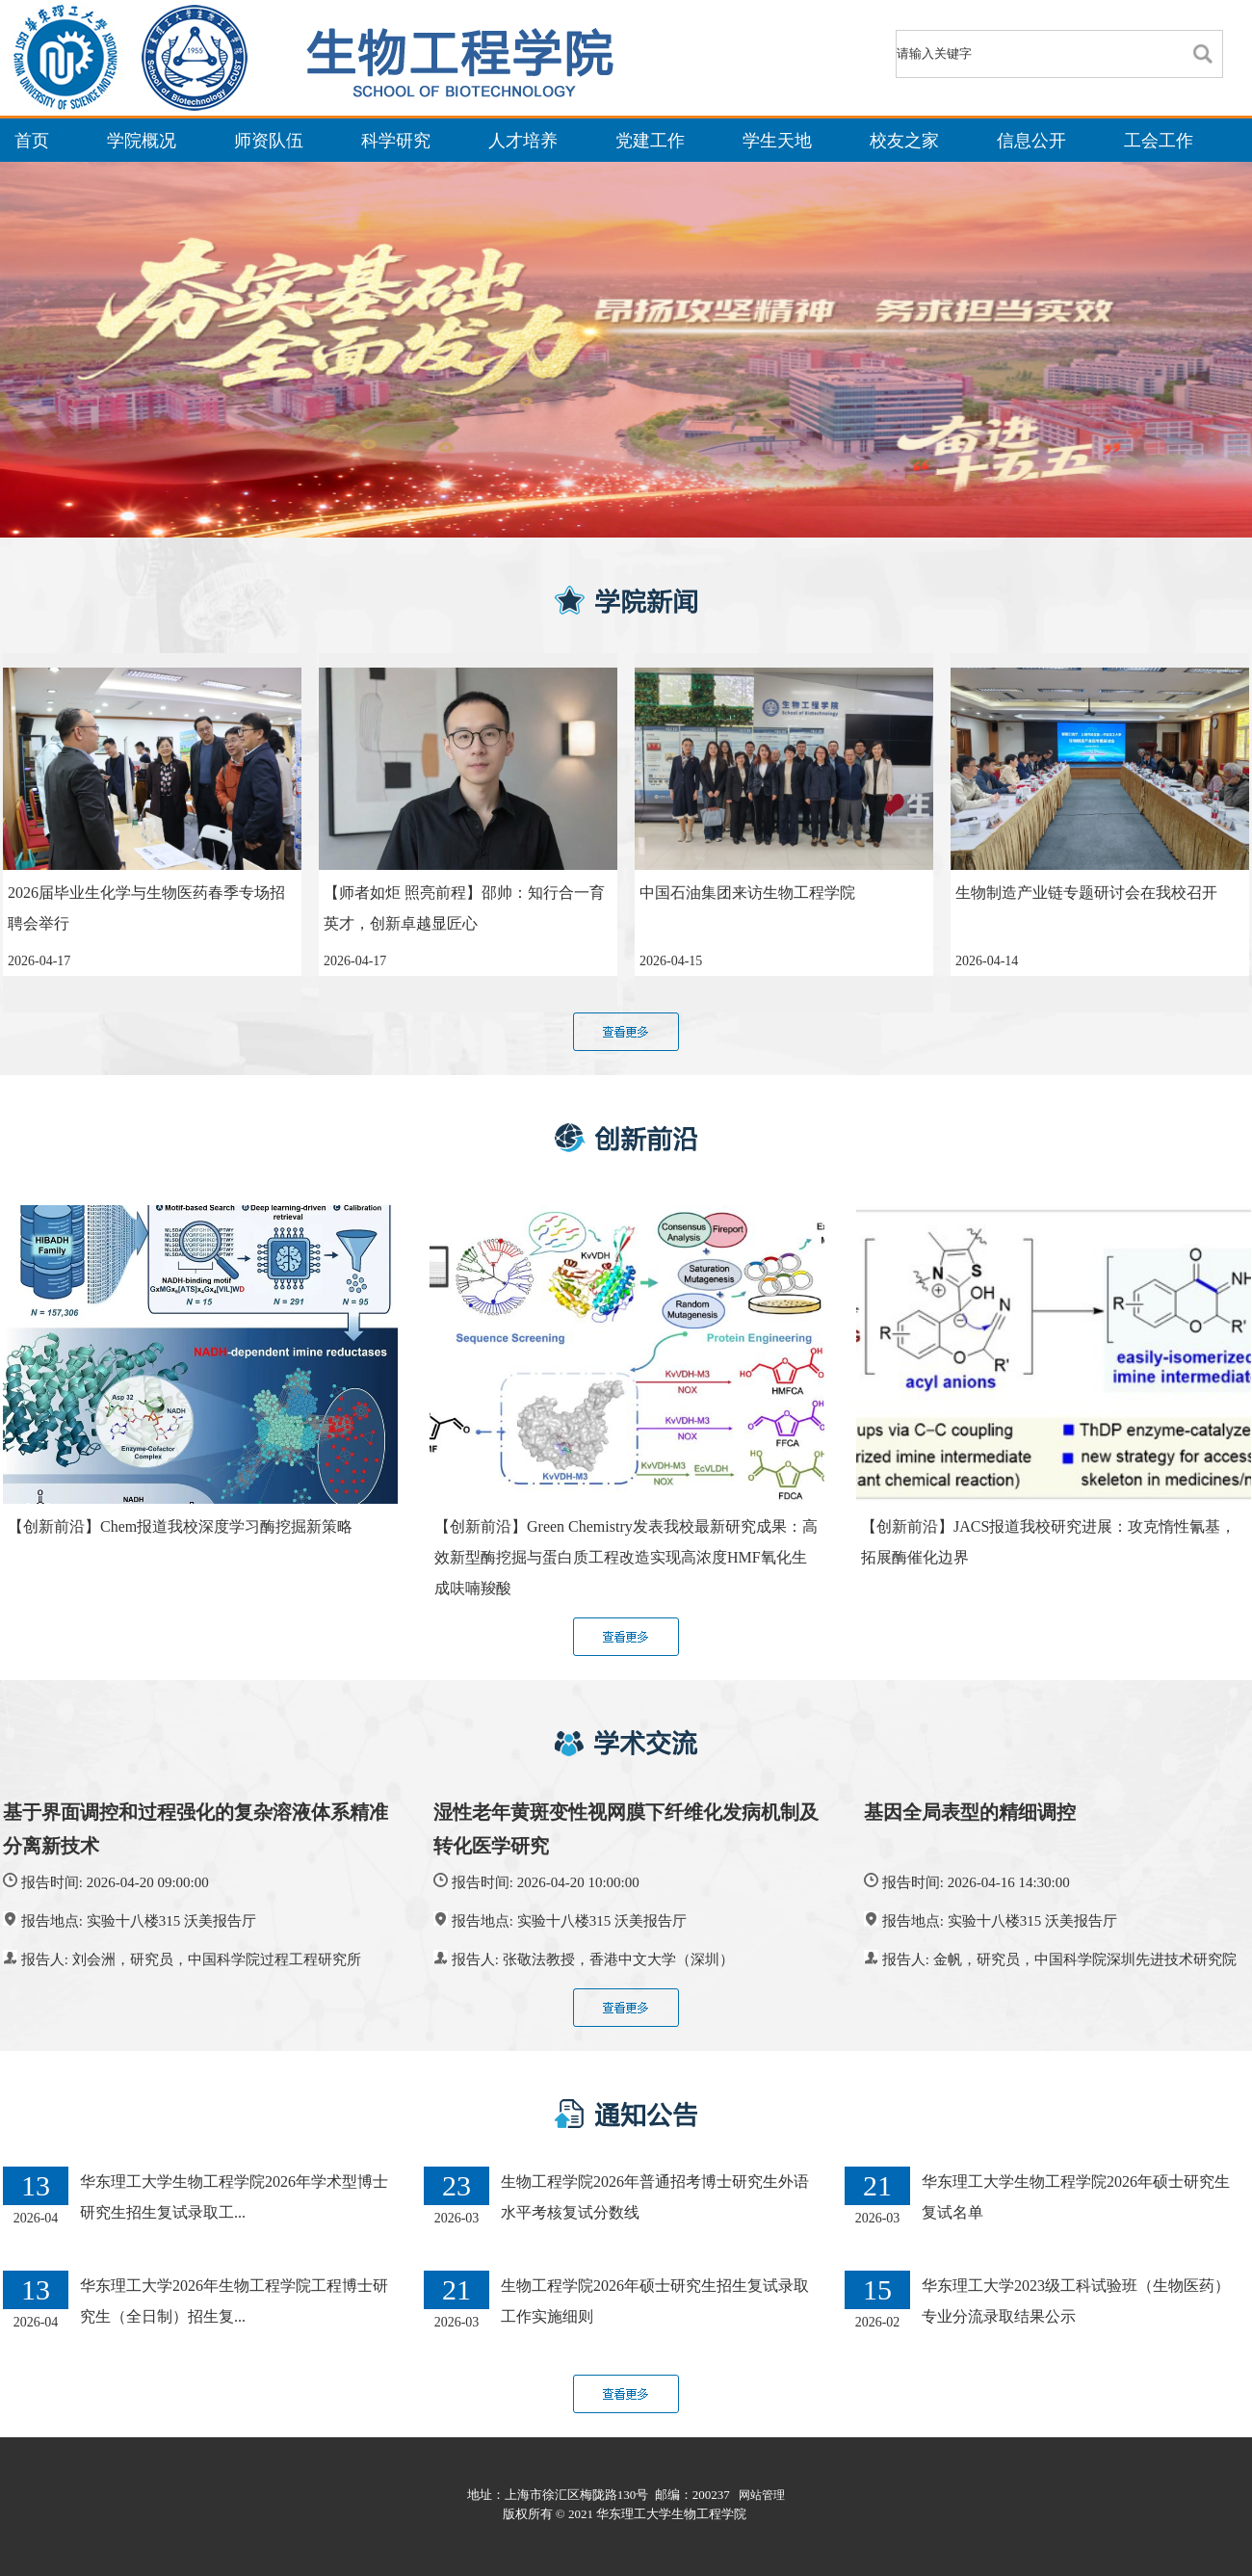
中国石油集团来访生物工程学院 (747, 892)
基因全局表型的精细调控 (970, 1812)
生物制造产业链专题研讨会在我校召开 (1086, 892)
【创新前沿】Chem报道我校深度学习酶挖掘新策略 (180, 1526)
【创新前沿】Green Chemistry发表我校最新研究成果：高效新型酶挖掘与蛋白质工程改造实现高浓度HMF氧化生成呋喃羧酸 (626, 1557)
